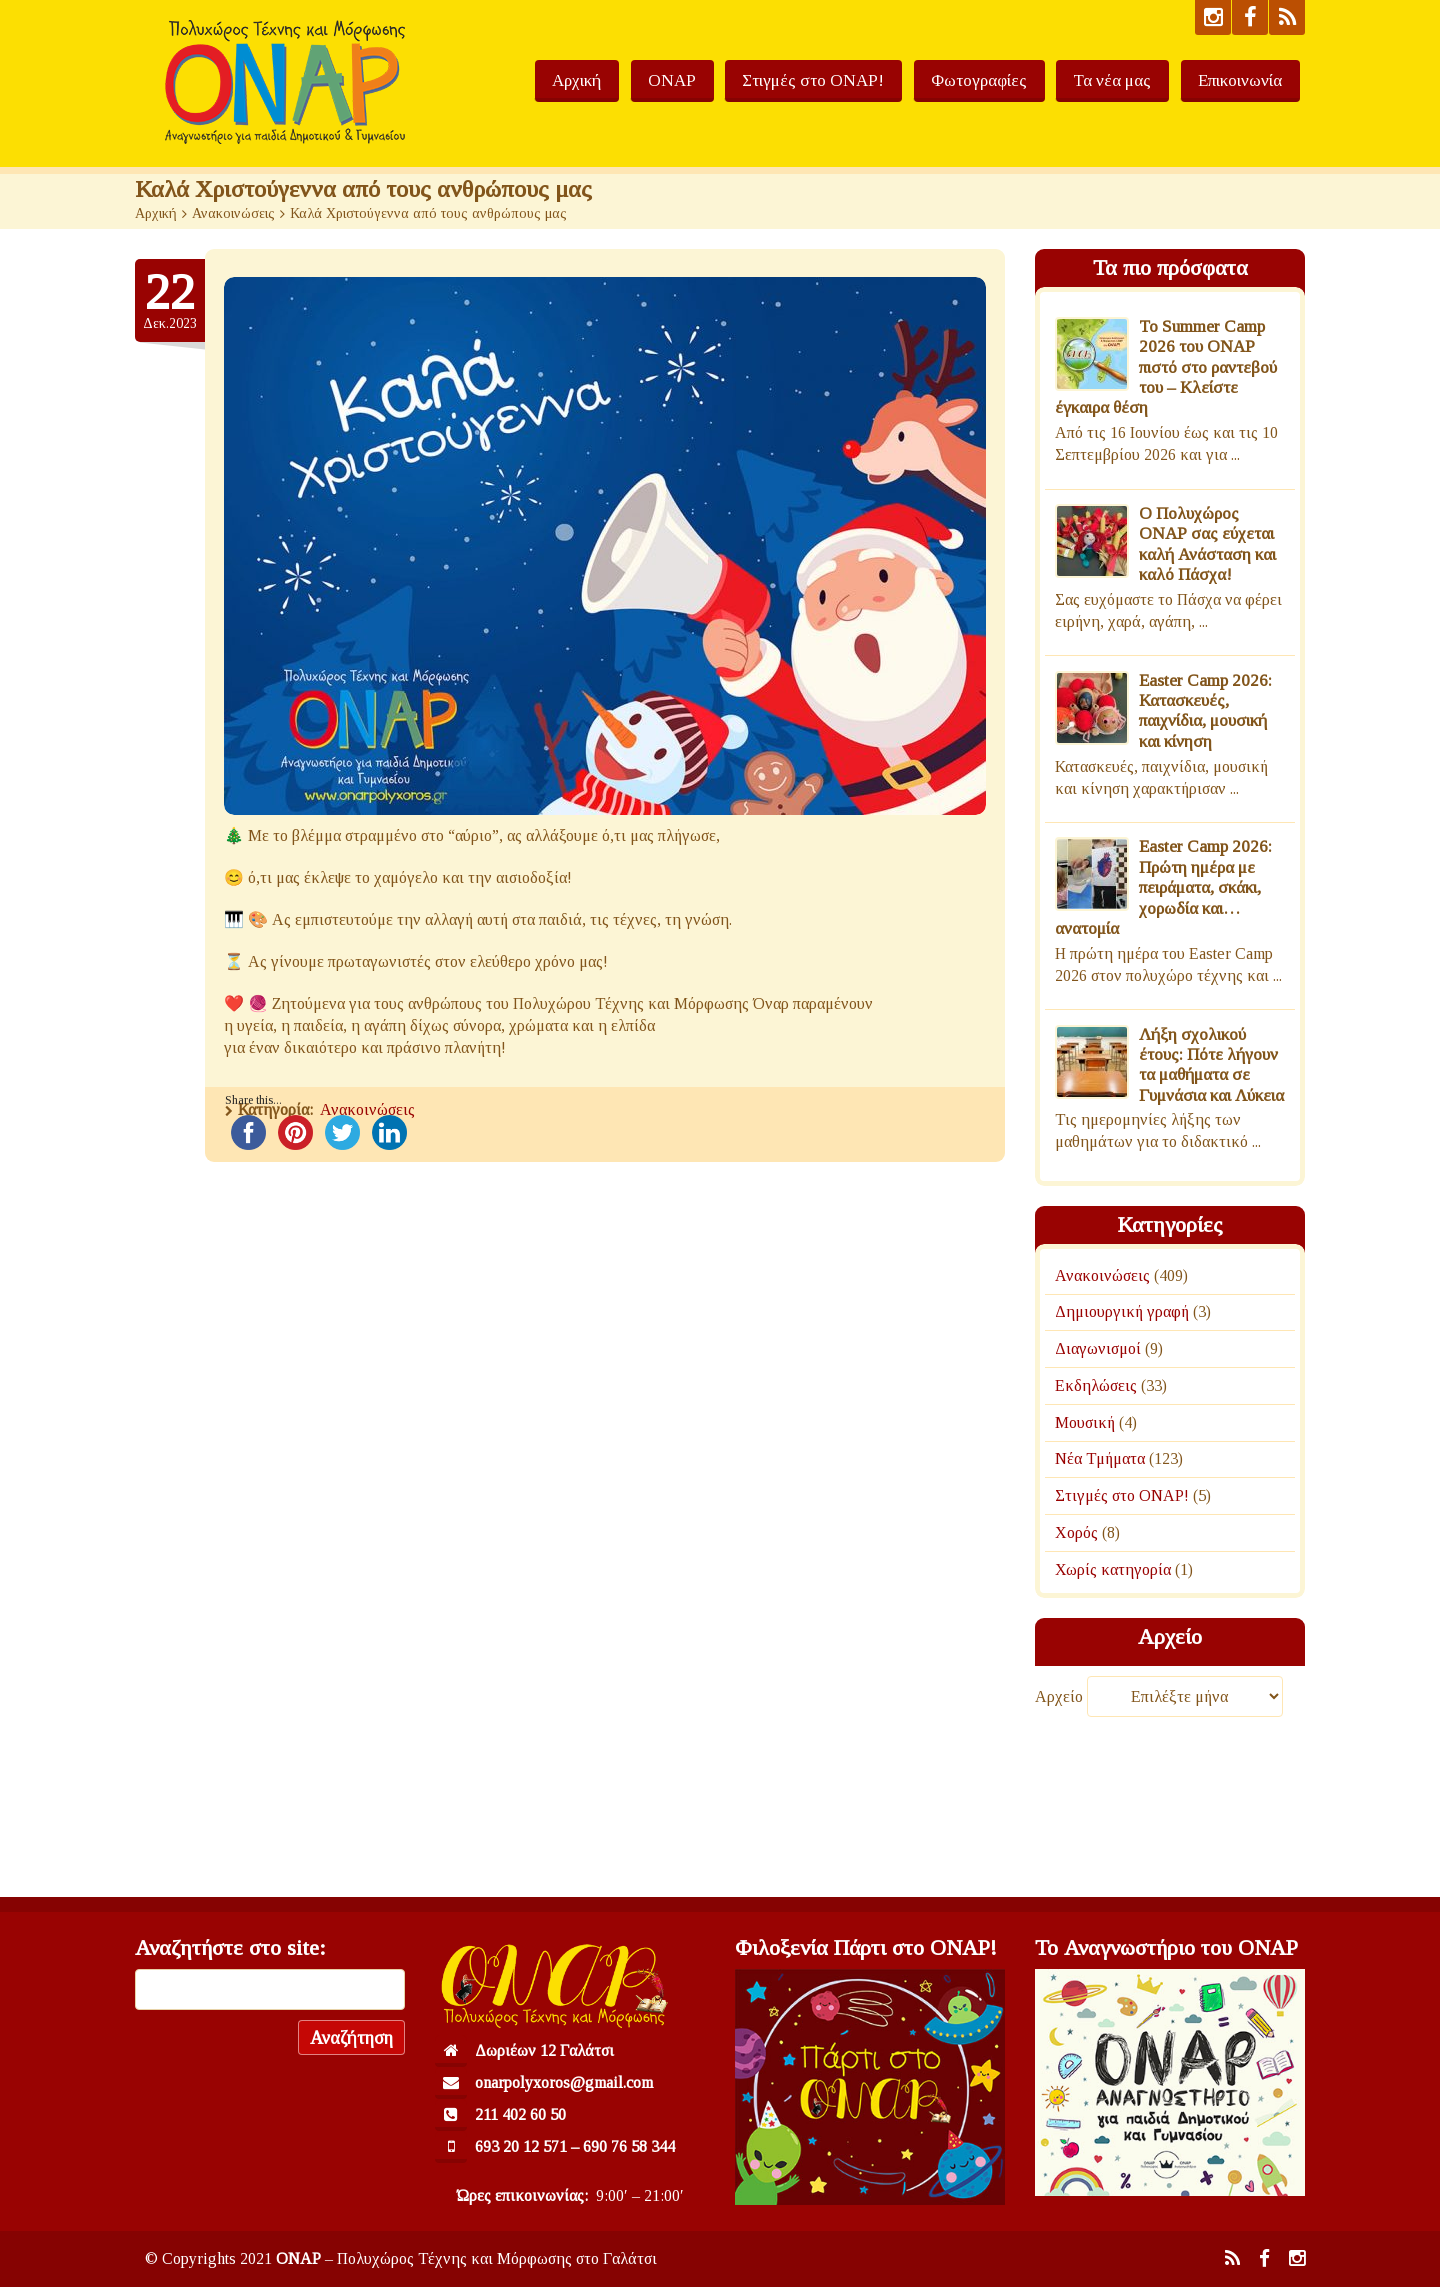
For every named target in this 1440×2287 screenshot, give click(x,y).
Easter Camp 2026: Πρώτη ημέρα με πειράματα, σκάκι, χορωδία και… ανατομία (1163, 887)
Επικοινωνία (1245, 80)
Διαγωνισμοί (1098, 1348)
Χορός (1076, 1532)
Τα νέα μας (1128, 80)
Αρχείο (1059, 1696)
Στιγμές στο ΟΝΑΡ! (850, 80)
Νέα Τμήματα (1100, 1458)
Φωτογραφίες (1005, 80)
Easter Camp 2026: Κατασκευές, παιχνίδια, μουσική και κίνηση (1205, 711)
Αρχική (634, 80)
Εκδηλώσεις (1096, 1385)
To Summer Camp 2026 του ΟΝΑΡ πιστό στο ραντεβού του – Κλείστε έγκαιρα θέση (1166, 367)
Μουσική (1085, 1422)
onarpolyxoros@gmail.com (564, 2082)
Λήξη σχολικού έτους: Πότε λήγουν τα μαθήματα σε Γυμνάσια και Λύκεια (1211, 1065)
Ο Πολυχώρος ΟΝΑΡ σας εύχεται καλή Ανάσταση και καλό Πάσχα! (1207, 544)
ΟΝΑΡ (719, 80)
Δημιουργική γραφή (1122, 1311)
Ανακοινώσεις (233, 213)
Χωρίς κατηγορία (1113, 1569)
